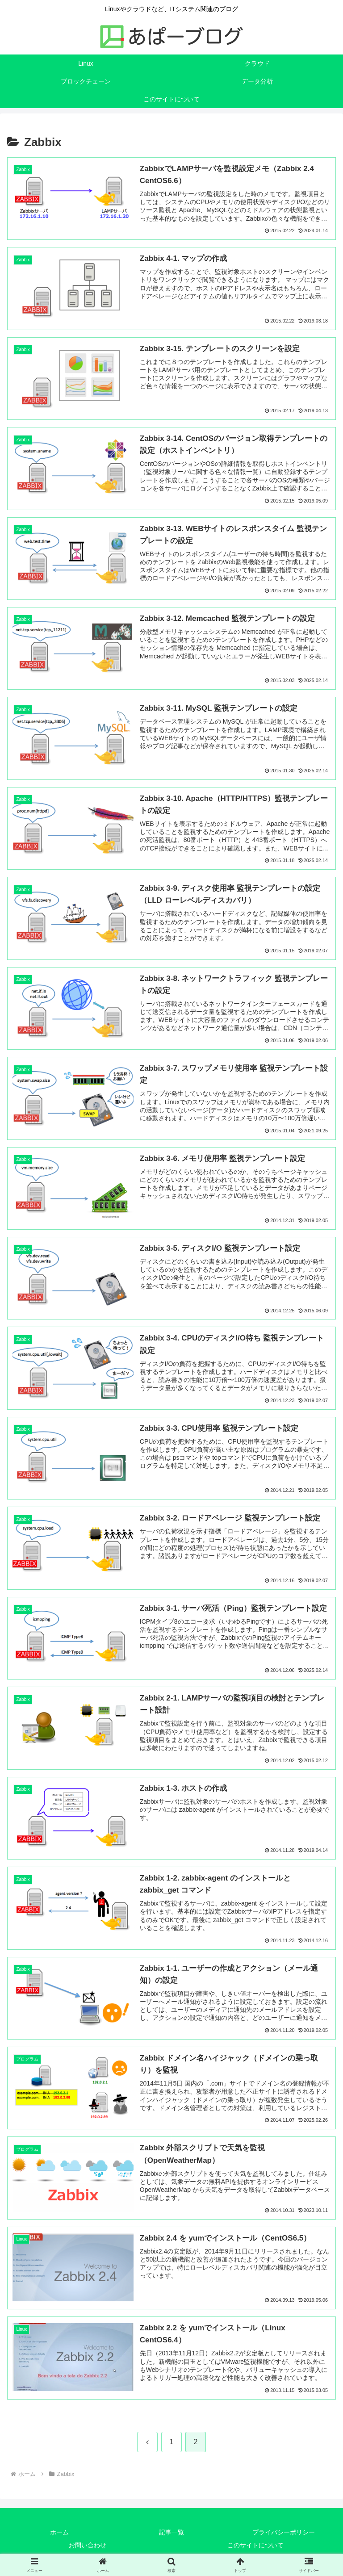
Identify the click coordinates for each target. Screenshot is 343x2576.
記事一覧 (171, 2534)
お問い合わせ (87, 2547)
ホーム (59, 2534)
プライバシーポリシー (283, 2534)
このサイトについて (255, 2547)
